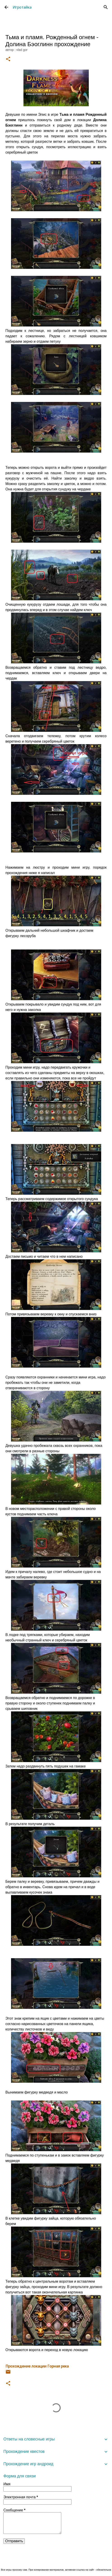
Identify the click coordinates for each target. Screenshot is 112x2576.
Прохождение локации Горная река (37, 2366)
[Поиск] (105, 7)
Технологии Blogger (56, 2560)
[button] (8, 59)
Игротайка (22, 7)
